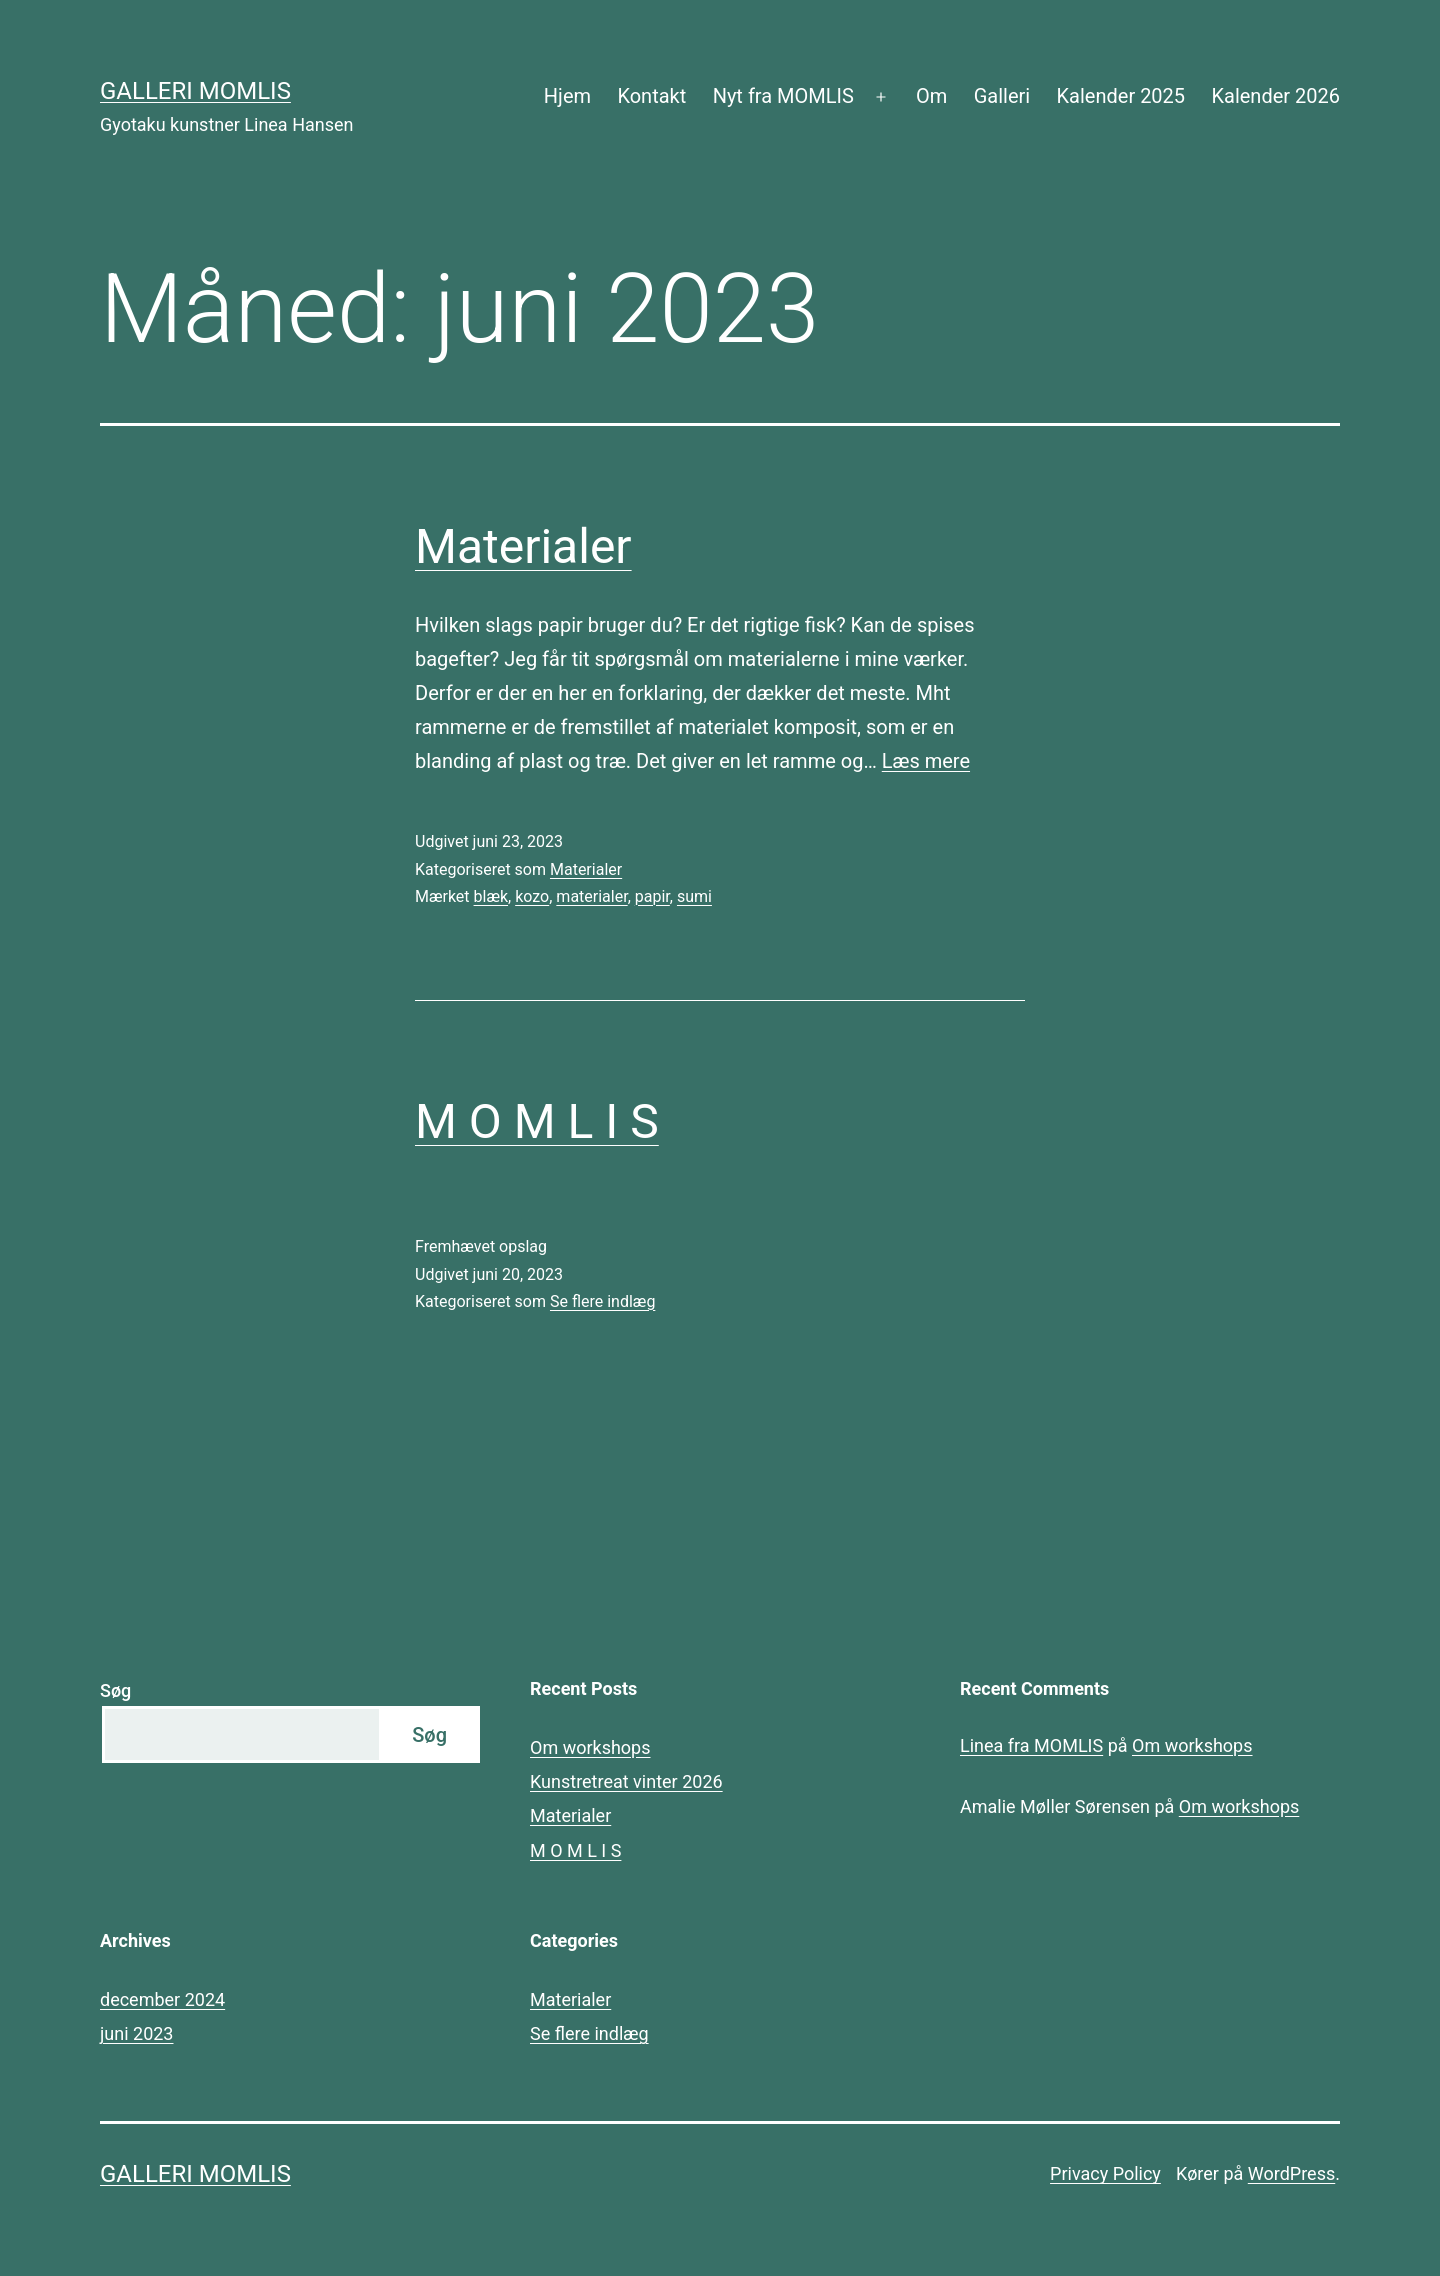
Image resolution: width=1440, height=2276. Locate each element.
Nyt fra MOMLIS (783, 96)
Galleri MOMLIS (195, 91)
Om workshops (590, 1747)
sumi (694, 896)
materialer (591, 896)
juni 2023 (136, 2033)
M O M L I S (537, 1121)
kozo (532, 896)
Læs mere (926, 761)
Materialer (523, 546)
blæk (491, 896)
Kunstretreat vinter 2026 (626, 1781)
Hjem (567, 96)
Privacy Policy (1105, 2173)
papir (652, 896)
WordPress (1291, 2173)
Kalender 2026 (1275, 96)
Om (931, 96)
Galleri (1002, 96)
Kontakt (651, 96)
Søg (115, 1690)
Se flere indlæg (602, 1301)
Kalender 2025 (1121, 96)
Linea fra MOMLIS (1031, 1745)
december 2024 (162, 1999)
